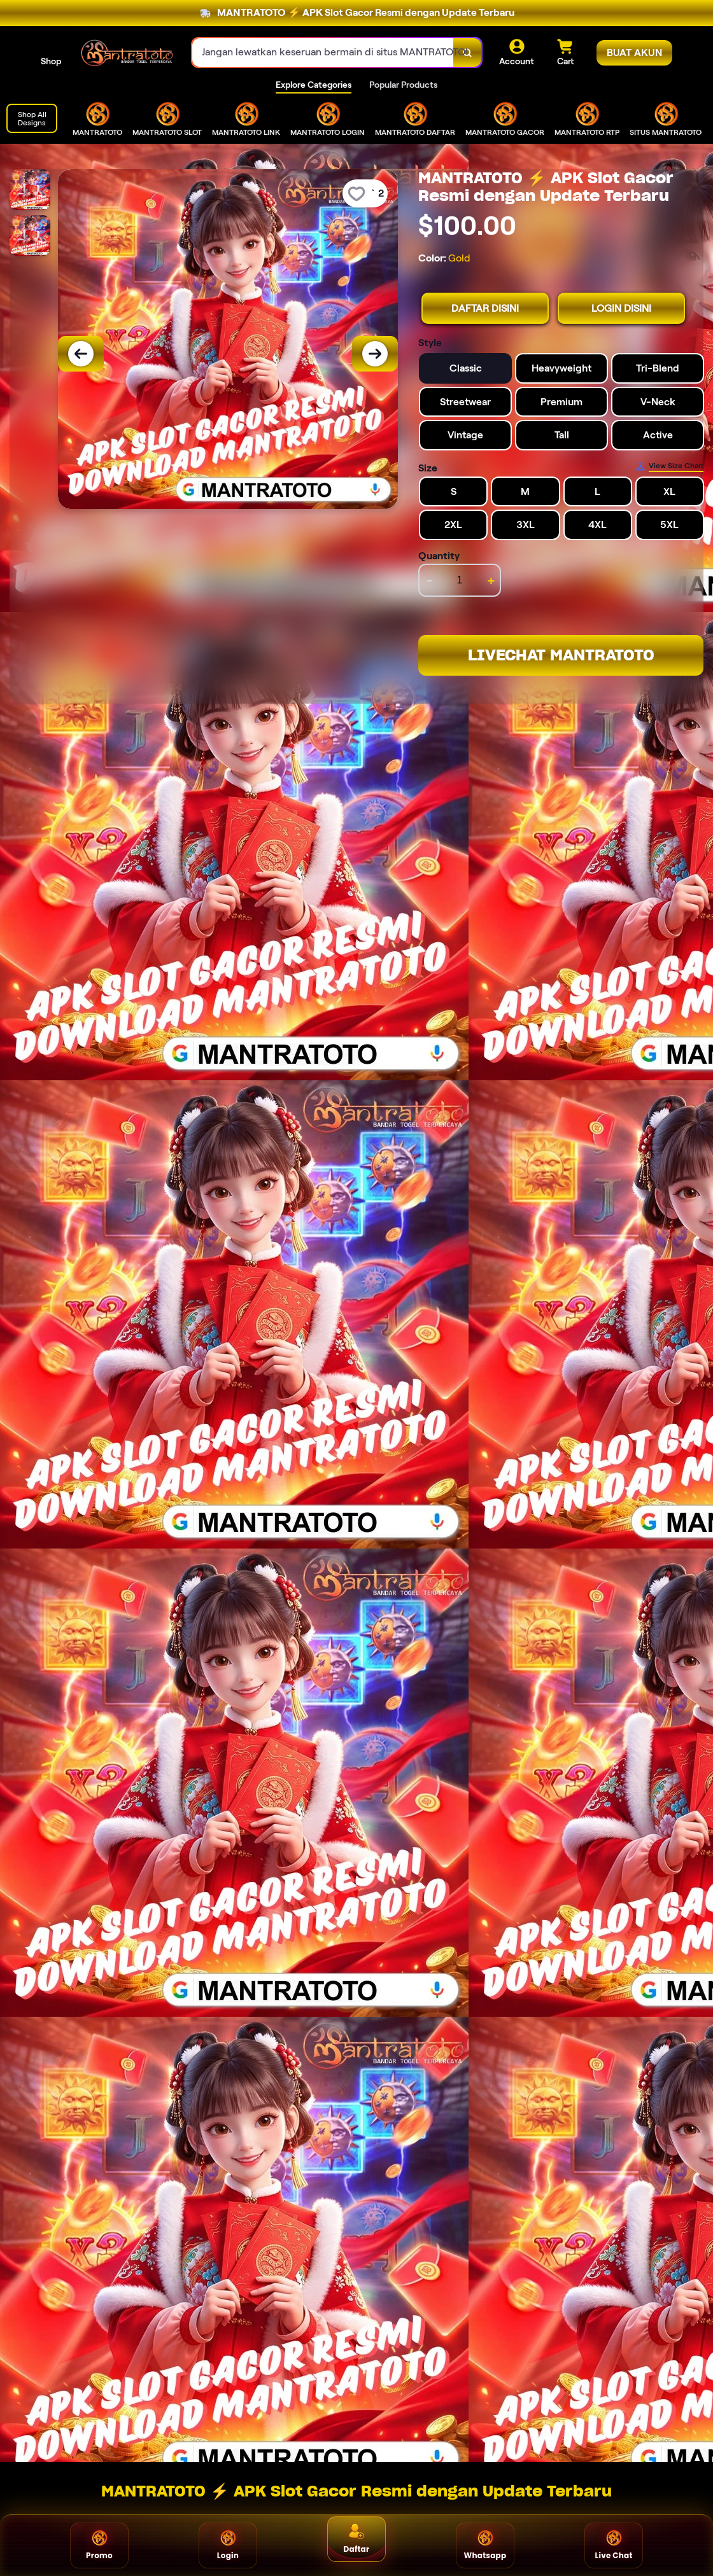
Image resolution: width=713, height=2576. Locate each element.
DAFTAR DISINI (485, 308)
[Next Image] (375, 354)
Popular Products (403, 85)
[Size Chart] (669, 466)
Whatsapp (485, 2545)
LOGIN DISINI (621, 308)
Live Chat (613, 2545)
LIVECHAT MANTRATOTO (561, 655)
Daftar (357, 2538)
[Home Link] (126, 52)
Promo (99, 2545)
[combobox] (323, 52)
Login (228, 2545)
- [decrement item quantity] (430, 580)
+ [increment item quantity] (491, 580)
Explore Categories (313, 85)
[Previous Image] (81, 354)
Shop (51, 61)
